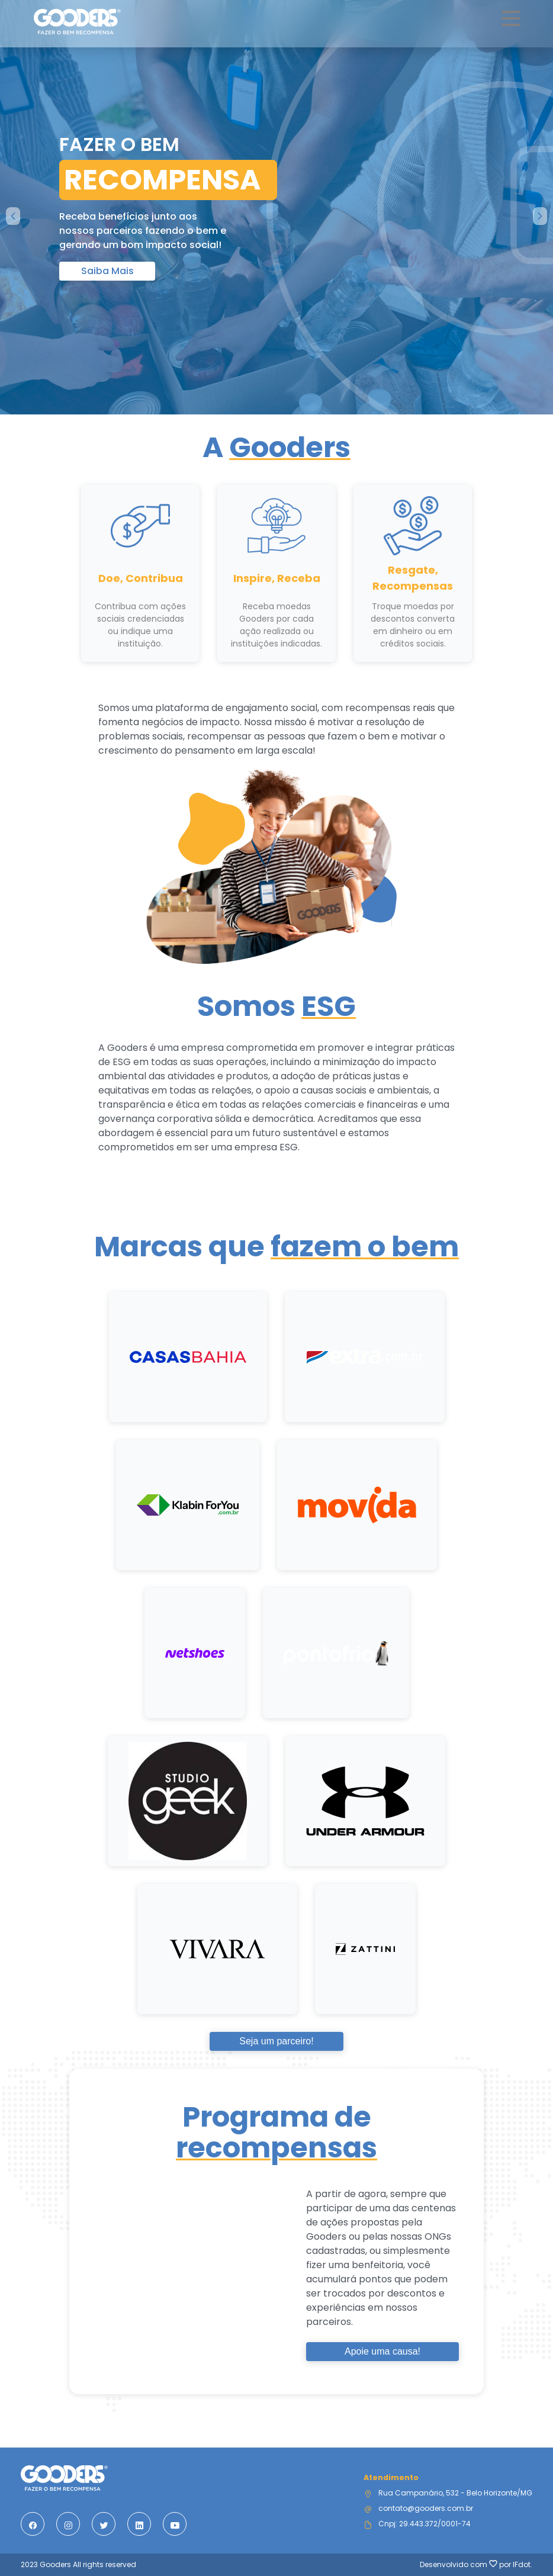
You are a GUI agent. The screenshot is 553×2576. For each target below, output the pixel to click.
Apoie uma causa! (382, 2351)
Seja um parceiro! (276, 2041)
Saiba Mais (107, 271)
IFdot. (522, 2564)
